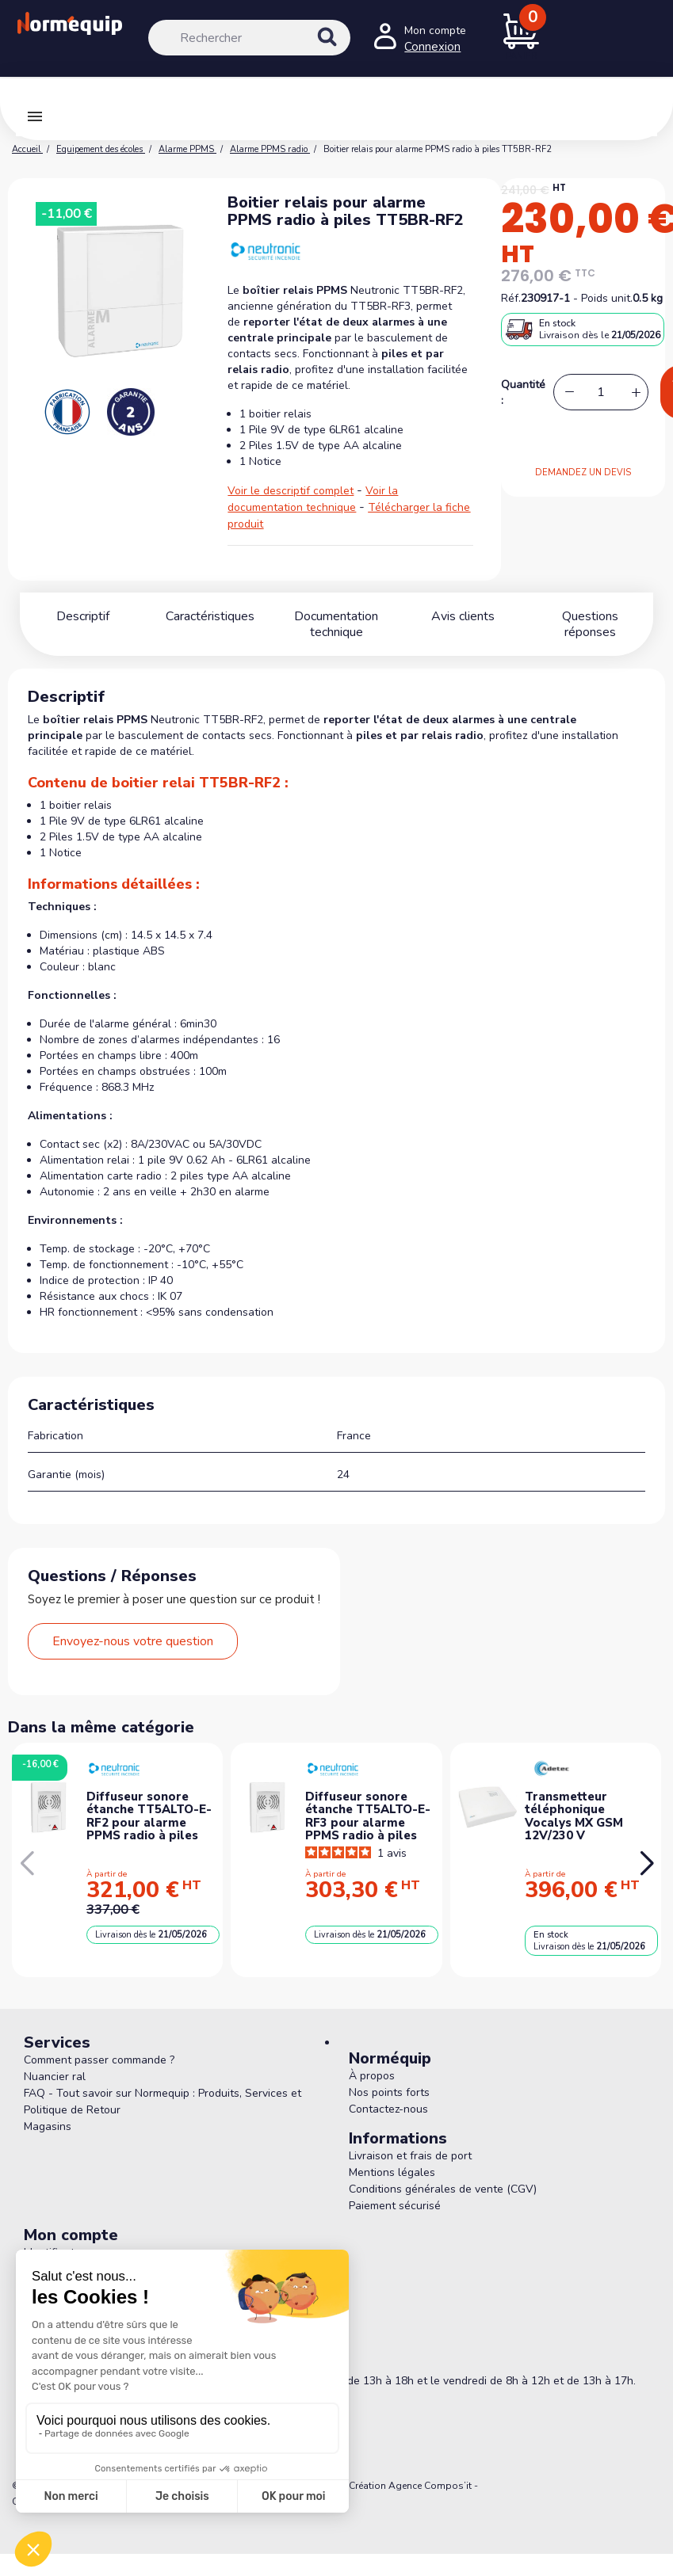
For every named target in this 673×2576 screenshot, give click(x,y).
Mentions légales (392, 2172)
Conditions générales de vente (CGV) (443, 2189)
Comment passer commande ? (99, 2059)
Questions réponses (589, 616)
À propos (372, 2075)
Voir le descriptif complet (291, 490)
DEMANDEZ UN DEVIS (583, 472)
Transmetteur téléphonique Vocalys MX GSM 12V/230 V (574, 1816)
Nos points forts (389, 2092)
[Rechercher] (249, 37)
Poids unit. (607, 298)
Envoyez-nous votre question (132, 1641)
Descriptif (82, 616)
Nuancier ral (55, 2076)
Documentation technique (336, 624)
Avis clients (463, 616)
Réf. (511, 298)
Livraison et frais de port (410, 2155)
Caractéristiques (210, 616)
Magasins (47, 2126)
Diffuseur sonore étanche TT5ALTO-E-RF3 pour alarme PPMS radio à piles (367, 1816)
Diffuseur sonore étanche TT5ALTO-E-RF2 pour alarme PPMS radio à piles (149, 1816)
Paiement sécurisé (395, 2205)
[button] (646, 1863)
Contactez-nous (388, 2109)
